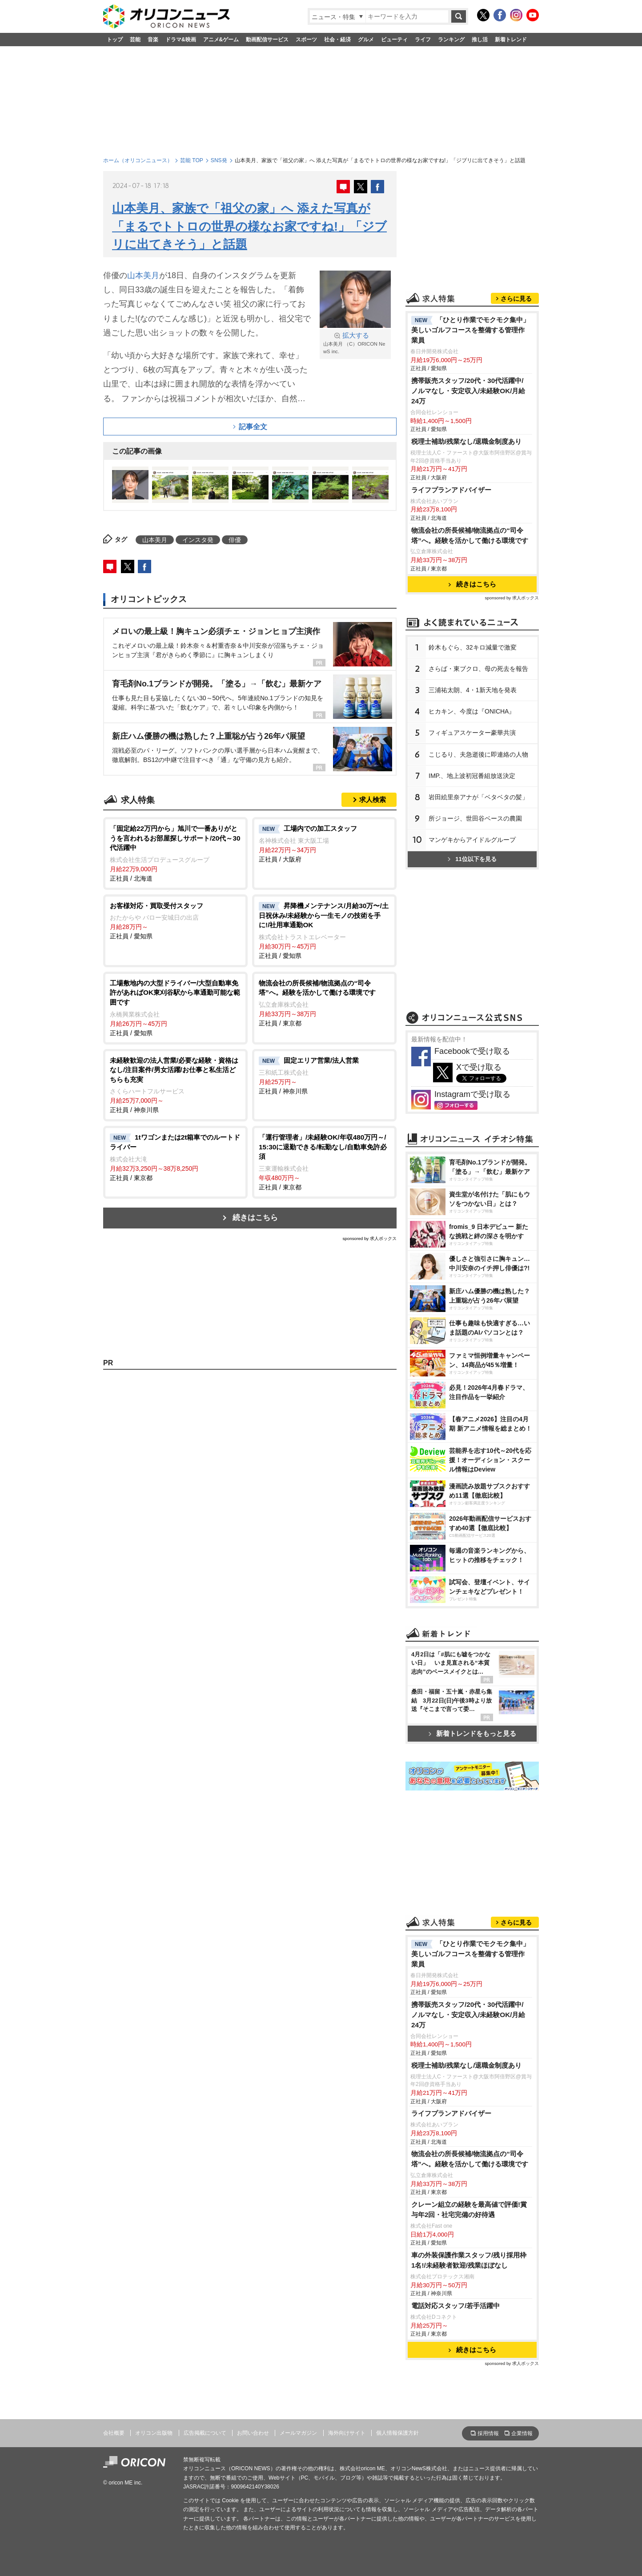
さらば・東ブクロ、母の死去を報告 (478, 668)
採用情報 (488, 2433)
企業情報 (522, 2433)
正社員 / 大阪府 (324, 843)
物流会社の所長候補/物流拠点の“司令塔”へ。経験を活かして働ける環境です (469, 535)
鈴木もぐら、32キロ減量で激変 (473, 647)
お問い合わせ (253, 2433)
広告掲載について (205, 2433)
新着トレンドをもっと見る (472, 1733)
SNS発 (219, 160)
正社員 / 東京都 (324, 1002)
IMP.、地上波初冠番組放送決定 (472, 775)
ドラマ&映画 (180, 39)
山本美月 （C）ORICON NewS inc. (355, 343)
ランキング (451, 39)
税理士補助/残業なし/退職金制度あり (466, 441)
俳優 (235, 539)
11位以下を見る (472, 859)
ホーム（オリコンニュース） (138, 160)
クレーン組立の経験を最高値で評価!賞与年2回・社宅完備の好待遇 (469, 2209)
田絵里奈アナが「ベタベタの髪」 (478, 797)
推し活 (480, 39)
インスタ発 (197, 539)
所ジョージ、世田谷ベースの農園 (475, 818)
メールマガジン (298, 2433)
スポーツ (306, 39)
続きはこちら (255, 1217)
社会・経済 (337, 39)
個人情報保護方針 (397, 2433)
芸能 (135, 39)
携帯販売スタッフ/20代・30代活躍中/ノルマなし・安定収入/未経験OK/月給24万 (468, 391)
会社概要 (113, 2433)
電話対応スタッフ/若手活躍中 (455, 2305)
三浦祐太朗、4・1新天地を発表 (473, 690)
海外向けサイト (346, 2433)
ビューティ (394, 39)
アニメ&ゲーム (221, 39)
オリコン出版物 (154, 2433)
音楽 (153, 39)
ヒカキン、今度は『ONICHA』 (472, 711)
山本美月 (143, 275)
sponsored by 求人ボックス (369, 1238)
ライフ (423, 39)
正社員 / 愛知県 (175, 920)
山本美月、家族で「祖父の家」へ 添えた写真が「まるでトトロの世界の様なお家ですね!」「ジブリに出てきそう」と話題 (249, 226)
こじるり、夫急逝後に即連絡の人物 (478, 754)
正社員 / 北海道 (175, 853)
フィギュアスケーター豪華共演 (472, 732)
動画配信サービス (267, 39)
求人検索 (372, 799)
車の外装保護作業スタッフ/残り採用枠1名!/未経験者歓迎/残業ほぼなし (468, 2260)
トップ (115, 39)
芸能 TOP (191, 160)
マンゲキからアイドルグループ (472, 839)
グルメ (366, 39)
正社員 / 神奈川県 (175, 1085)
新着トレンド (511, 39)
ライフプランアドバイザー (451, 490)
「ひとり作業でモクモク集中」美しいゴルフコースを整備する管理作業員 (470, 330)
